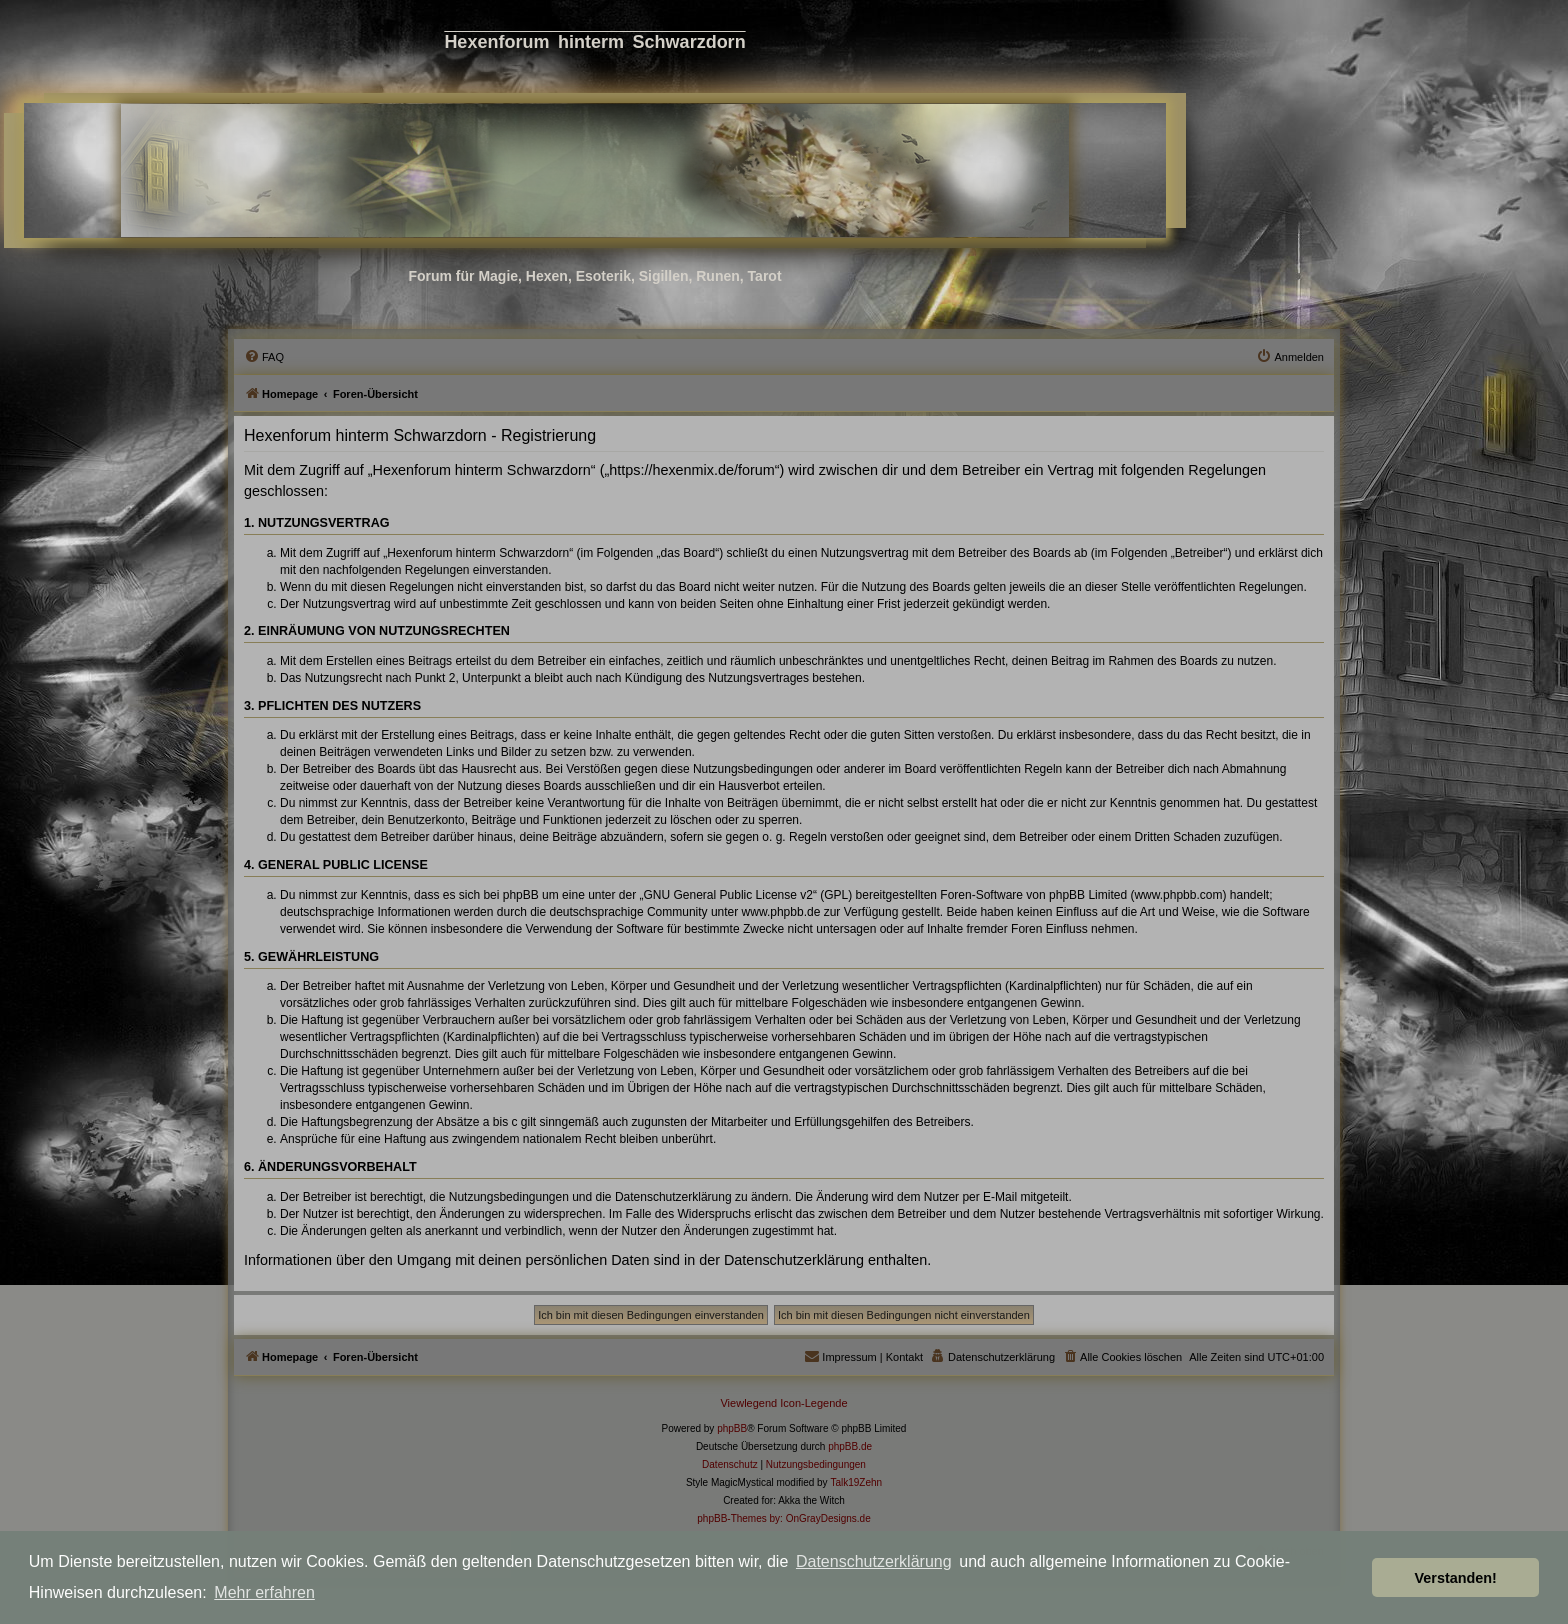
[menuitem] (264, 357)
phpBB (732, 1428)
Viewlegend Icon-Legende (783, 1403)
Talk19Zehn (856, 1482)
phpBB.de (850, 1446)
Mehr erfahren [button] (264, 1592)
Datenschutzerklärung (874, 1561)
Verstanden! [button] (1456, 1578)
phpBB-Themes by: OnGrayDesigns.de (783, 1518)
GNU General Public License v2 (728, 895)
